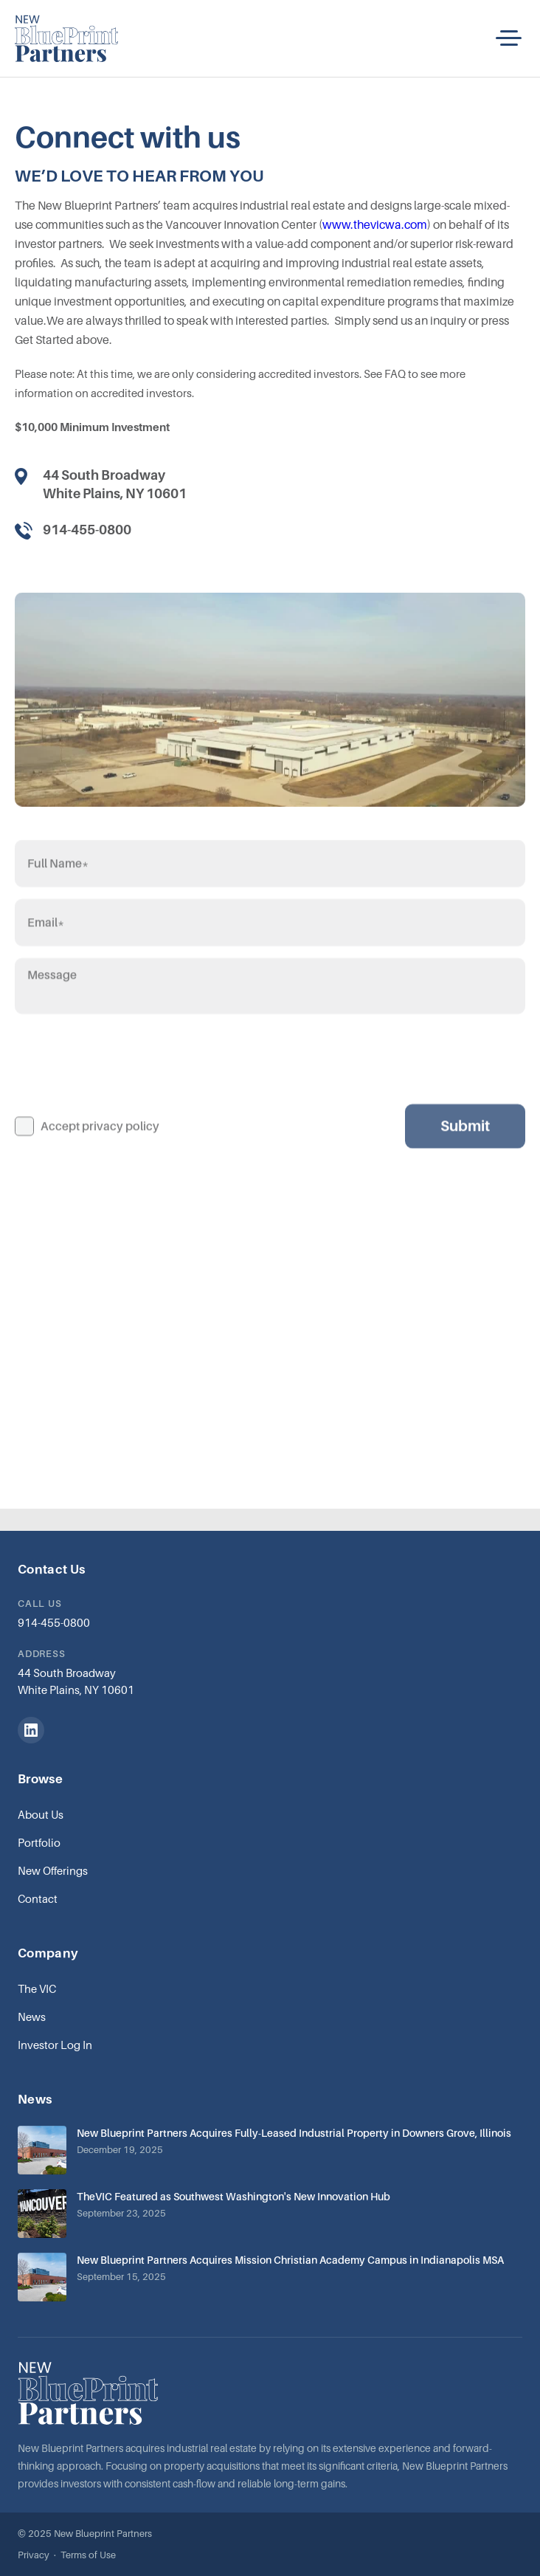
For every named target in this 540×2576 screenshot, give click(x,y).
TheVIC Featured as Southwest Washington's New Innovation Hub (233, 2196)
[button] (508, 38)
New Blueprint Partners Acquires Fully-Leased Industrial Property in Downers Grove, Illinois (294, 2132)
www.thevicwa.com (374, 224)
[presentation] (127, 1080)
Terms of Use (88, 2554)
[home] (66, 38)
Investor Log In (55, 2044)
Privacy (33, 2554)
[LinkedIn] (31, 1730)
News (32, 2016)
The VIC (37, 1988)
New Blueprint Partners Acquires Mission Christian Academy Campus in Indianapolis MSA (290, 2259)
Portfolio (39, 1842)
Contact (38, 1898)
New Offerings (53, 1870)
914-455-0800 (54, 1622)
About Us (40, 1814)
